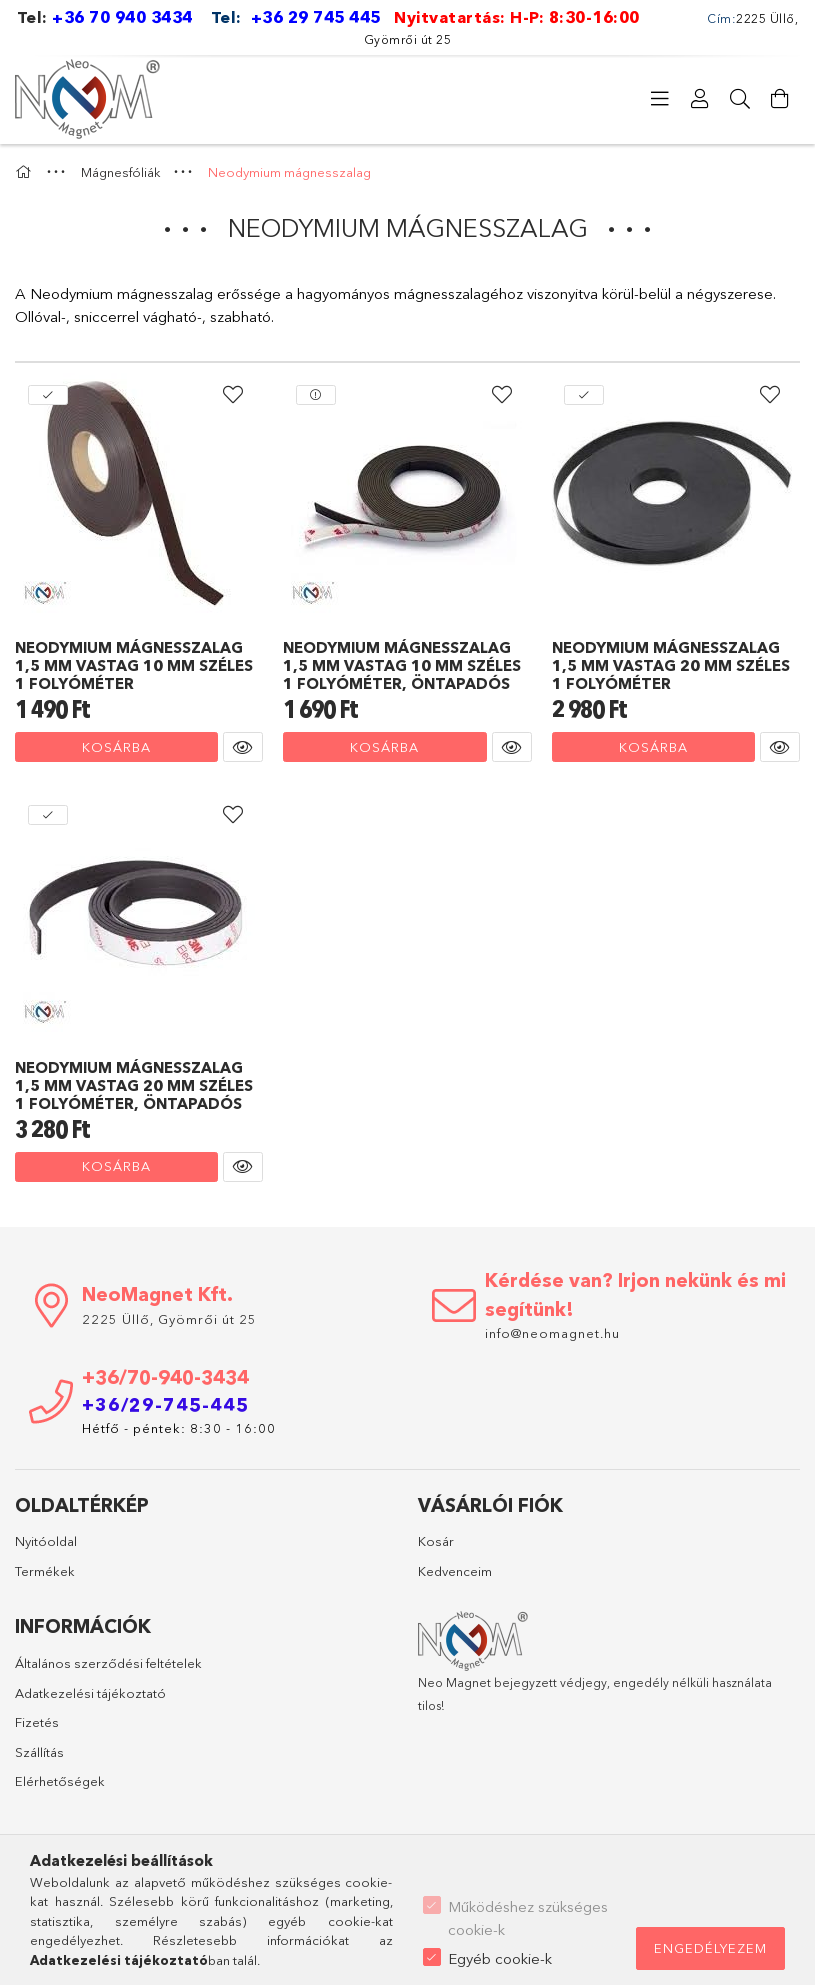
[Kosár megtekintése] (780, 99)
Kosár (436, 1541)
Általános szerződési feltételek (108, 1663)
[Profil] (700, 99)
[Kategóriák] (660, 99)
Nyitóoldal (46, 1541)
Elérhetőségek (60, 1781)
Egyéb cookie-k (500, 1958)
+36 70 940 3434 (122, 17)
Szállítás (39, 1752)
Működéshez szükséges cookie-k (528, 1918)
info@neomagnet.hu (554, 1333)
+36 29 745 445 (316, 17)
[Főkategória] (26, 172)
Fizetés (37, 1722)
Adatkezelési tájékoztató (90, 1693)
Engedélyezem (710, 1948)
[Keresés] (740, 99)
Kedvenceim (455, 1571)
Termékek (45, 1571)
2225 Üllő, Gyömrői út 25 (169, 1319)
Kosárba (116, 747)
